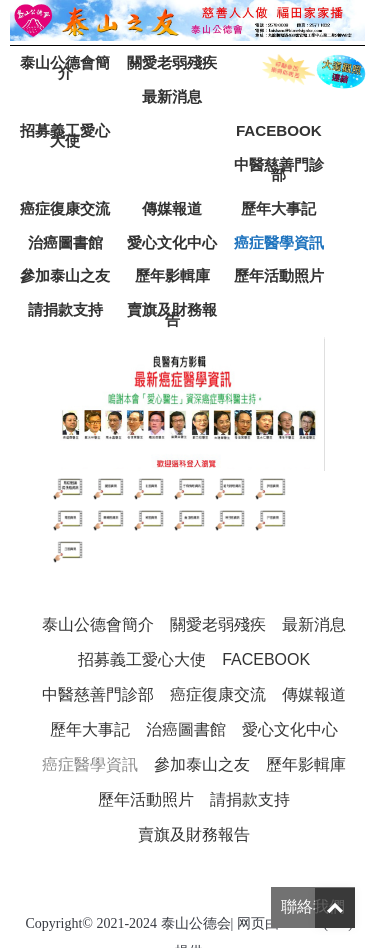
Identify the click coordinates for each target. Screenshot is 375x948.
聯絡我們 (313, 906)
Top (335, 908)
